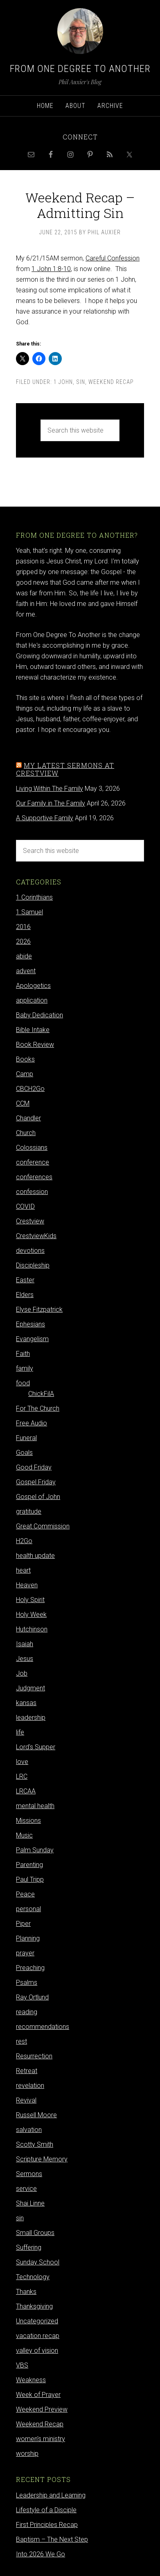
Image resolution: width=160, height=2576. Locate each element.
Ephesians (30, 1324)
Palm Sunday (35, 1850)
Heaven (27, 1585)
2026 (23, 941)
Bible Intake (33, 1030)
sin (80, 382)
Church (26, 1133)
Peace (25, 1894)
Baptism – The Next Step (52, 2539)
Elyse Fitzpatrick (39, 1309)
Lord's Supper (35, 1747)
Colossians (31, 1147)
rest (21, 2041)
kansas (26, 1703)
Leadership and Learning (51, 2495)
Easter (25, 1280)
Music (24, 1835)
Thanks (26, 2292)
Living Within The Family (49, 788)
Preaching (30, 1968)
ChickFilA (41, 1394)
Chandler (28, 1118)
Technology (33, 2277)
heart (23, 1570)
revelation (30, 2085)
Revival (26, 2100)
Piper (23, 1924)
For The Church (37, 1408)
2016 (23, 927)
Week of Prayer (38, 2395)
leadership (30, 1717)
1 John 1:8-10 (51, 269)
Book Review (35, 1044)
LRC (21, 1776)
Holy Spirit (30, 1600)
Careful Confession (113, 258)
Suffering (28, 2247)
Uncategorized (37, 2321)
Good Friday (34, 1467)
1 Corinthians (34, 897)
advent (26, 971)
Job (21, 1673)
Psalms (26, 1982)
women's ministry (40, 2439)
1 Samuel (29, 912)
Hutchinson (31, 1629)
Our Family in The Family (50, 803)
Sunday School (37, 2262)
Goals (24, 1452)
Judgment (30, 1688)
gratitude (28, 1511)
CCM (22, 1103)
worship (27, 2453)
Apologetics (33, 986)
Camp (24, 1074)
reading (26, 2012)
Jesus (24, 1659)
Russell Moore (36, 2115)
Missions (28, 1820)
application (31, 1000)
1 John (63, 382)
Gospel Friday (36, 1482)
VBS (22, 2365)
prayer (25, 1953)
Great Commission (43, 1526)
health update (35, 1556)
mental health (35, 1806)
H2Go (24, 1541)
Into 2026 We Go (40, 2554)
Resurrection (34, 2056)
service (26, 2188)
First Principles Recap (47, 2525)
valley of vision (37, 2350)
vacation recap (37, 2336)
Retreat (26, 2071)
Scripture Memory (42, 2159)
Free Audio (31, 1423)
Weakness (31, 2380)
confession (32, 1192)
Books (25, 1059)
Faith (23, 1354)
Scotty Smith (34, 2144)
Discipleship (33, 1265)
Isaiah (24, 1644)
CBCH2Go (30, 1089)
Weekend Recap (111, 382)
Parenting (29, 1865)
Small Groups (35, 2233)
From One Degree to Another (80, 68)
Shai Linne (30, 2203)
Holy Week (31, 1614)
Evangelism (32, 1339)
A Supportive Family (44, 818)
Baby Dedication (39, 1015)
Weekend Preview (42, 2409)
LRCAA (26, 1791)
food (23, 1383)
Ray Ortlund (32, 1997)
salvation (29, 2130)
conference (32, 1162)
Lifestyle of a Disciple (46, 2510)
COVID (25, 1206)
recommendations (42, 2027)
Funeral (26, 1438)
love (22, 1762)
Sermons (29, 2174)
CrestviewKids (36, 1236)
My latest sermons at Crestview (65, 769)
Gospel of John (38, 1497)
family (24, 1368)
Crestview (30, 1221)
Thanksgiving (34, 2306)
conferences (34, 1177)
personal (28, 1909)
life (20, 1732)
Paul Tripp (30, 1879)
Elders (25, 1295)
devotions (30, 1250)
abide (24, 956)
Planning (28, 1938)
